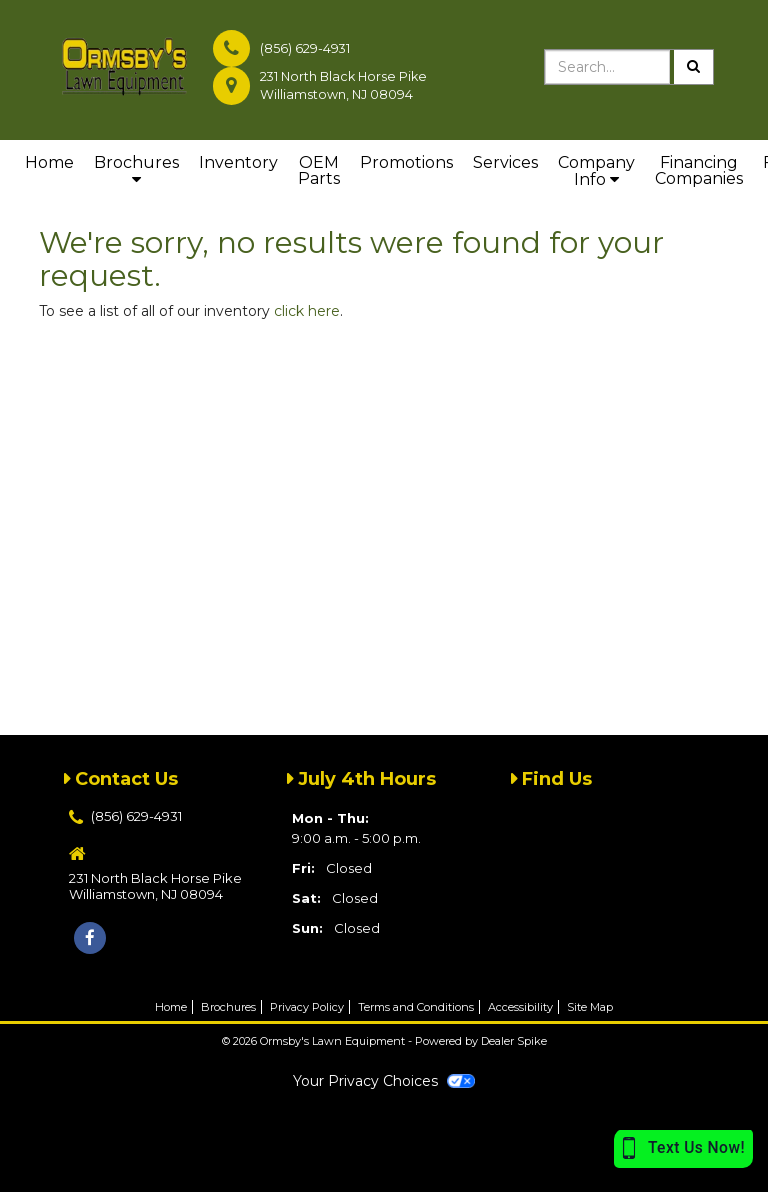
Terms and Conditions (416, 1007)
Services (505, 162)
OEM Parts (319, 170)
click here (307, 311)
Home (49, 162)
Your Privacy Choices (384, 1081)
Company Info (596, 171)
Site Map (590, 1007)
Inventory (238, 162)
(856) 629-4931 (305, 48)
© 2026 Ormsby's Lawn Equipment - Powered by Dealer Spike (384, 1041)
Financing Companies (699, 170)
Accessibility (520, 1007)
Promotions (406, 162)
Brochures (136, 170)
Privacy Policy (307, 1007)
